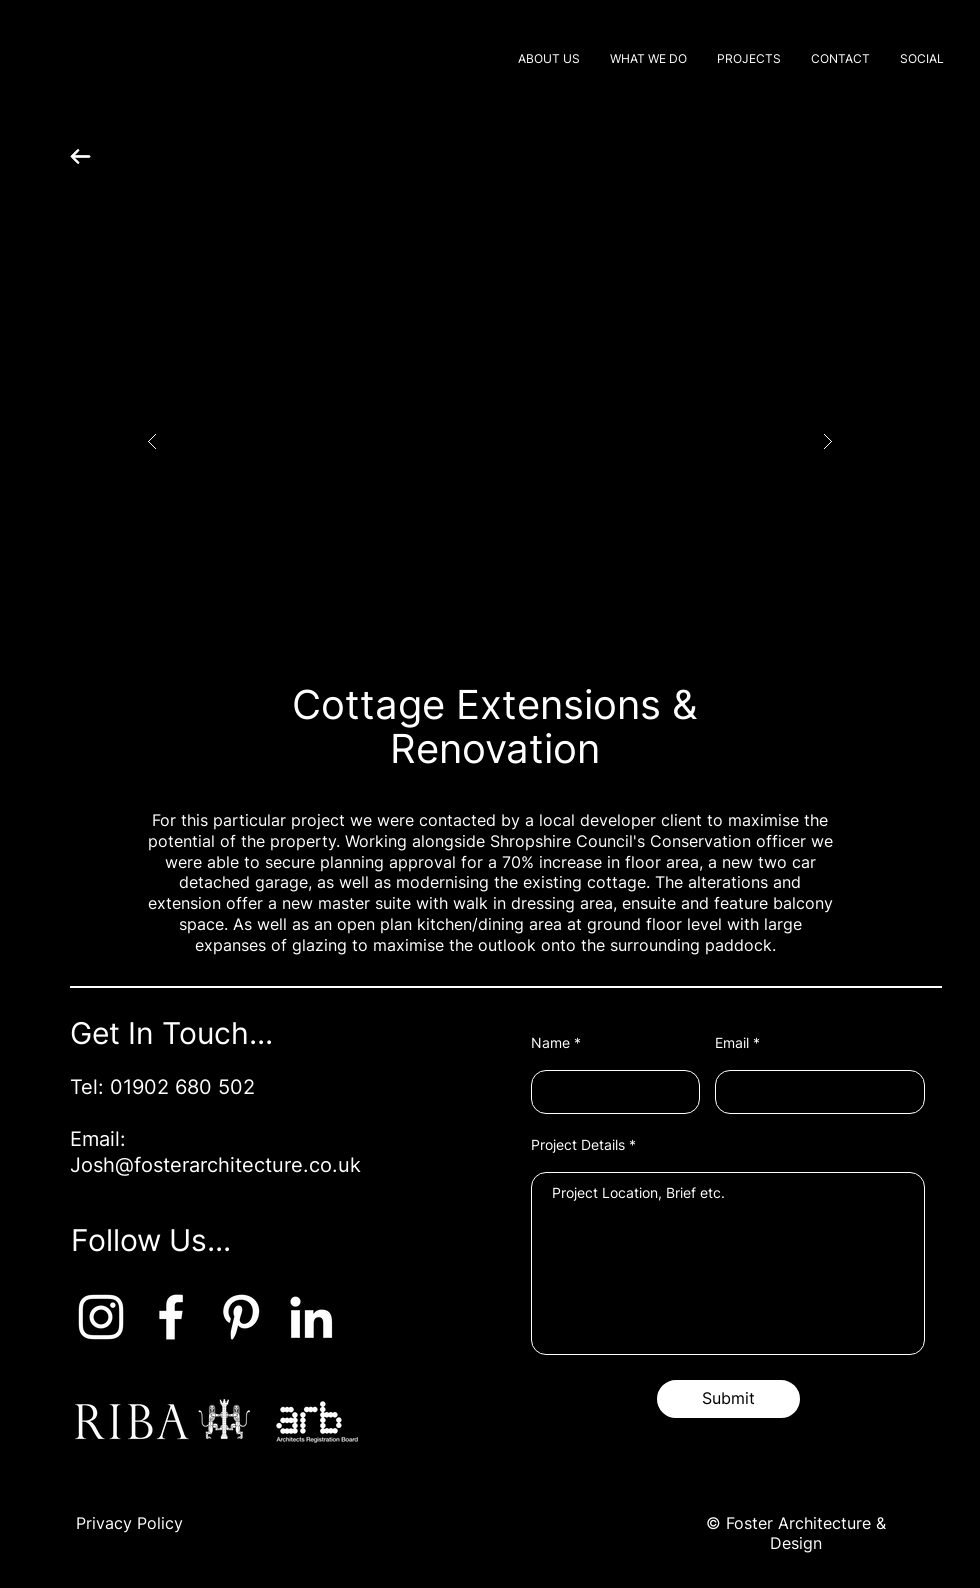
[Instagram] (101, 1317)
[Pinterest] (241, 1317)
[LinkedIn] (311, 1317)
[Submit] (728, 1399)
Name (550, 1043)
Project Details (578, 1145)
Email (732, 1043)
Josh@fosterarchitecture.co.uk (215, 1165)
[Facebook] (171, 1317)
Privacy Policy (129, 1523)
